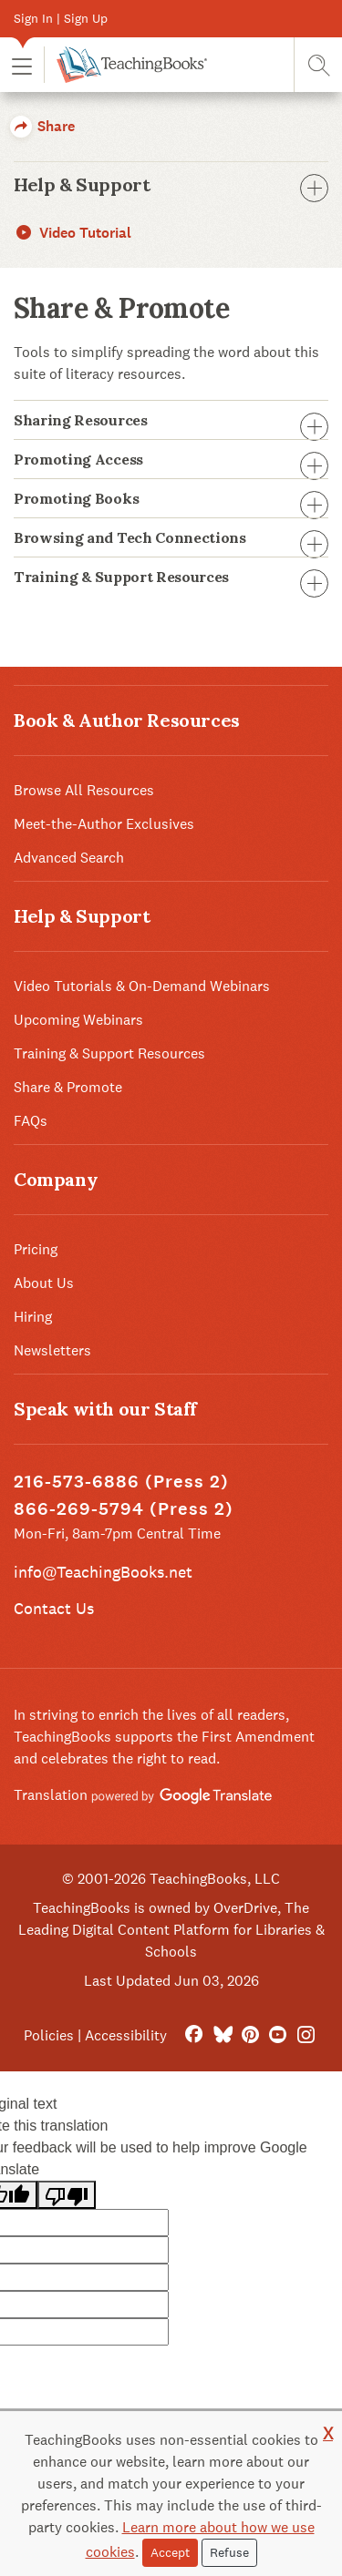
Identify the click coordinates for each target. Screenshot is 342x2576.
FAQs (30, 1120)
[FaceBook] (193, 2035)
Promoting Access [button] (171, 459)
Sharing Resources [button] (171, 420)
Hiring (33, 1316)
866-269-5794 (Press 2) (123, 1509)
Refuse (229, 2552)
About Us (44, 1283)
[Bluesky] (222, 2035)
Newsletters (52, 1350)
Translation (143, 1794)
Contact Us (54, 1608)
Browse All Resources (84, 790)
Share (42, 126)
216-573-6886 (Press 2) (121, 1481)
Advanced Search (69, 857)
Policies (49, 2035)
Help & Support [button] (171, 185)
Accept (170, 2552)
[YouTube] (277, 2035)
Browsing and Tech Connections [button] (171, 537)
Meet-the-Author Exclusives (104, 823)
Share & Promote (68, 1087)
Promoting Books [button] (171, 498)
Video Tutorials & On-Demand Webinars (142, 986)
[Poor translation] (66, 2195)
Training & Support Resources (109, 1053)
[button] (22, 65)
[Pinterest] (250, 2035)
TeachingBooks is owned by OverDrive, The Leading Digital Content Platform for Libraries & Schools (171, 1929)
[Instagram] (306, 2035)
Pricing (35, 1249)
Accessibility (126, 2035)
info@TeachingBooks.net (103, 1571)
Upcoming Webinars (78, 1019)
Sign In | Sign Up (61, 18)
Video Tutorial (72, 232)
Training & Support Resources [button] (171, 576)
